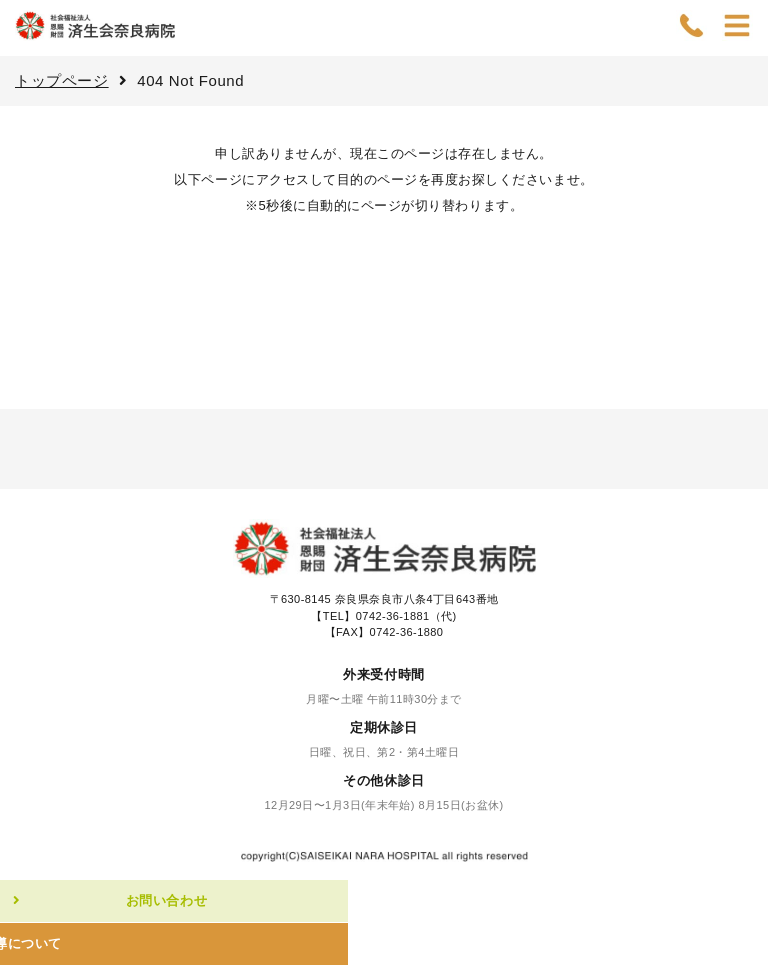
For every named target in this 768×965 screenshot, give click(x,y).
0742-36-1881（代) (406, 616)
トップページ (62, 80)
